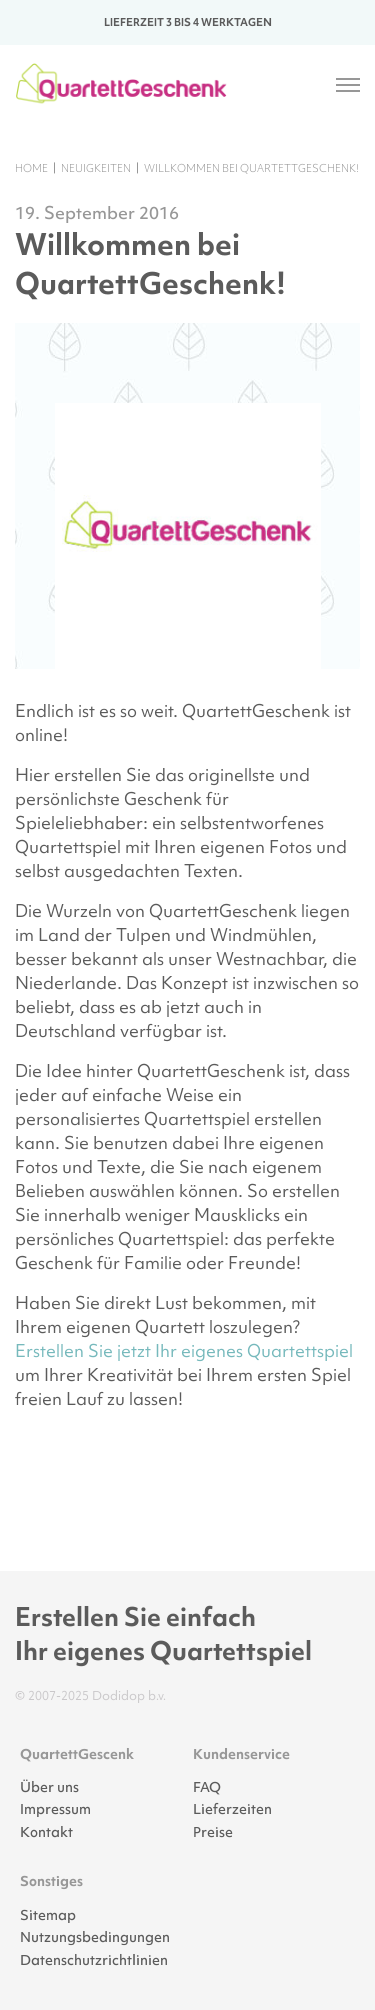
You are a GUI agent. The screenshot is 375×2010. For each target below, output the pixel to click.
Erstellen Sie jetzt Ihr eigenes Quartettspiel (184, 1350)
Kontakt (46, 1832)
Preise (213, 1832)
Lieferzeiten (232, 1809)
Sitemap (48, 1915)
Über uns (49, 1787)
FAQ (207, 1787)
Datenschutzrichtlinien (94, 1960)
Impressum (55, 1809)
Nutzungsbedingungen (95, 1937)
